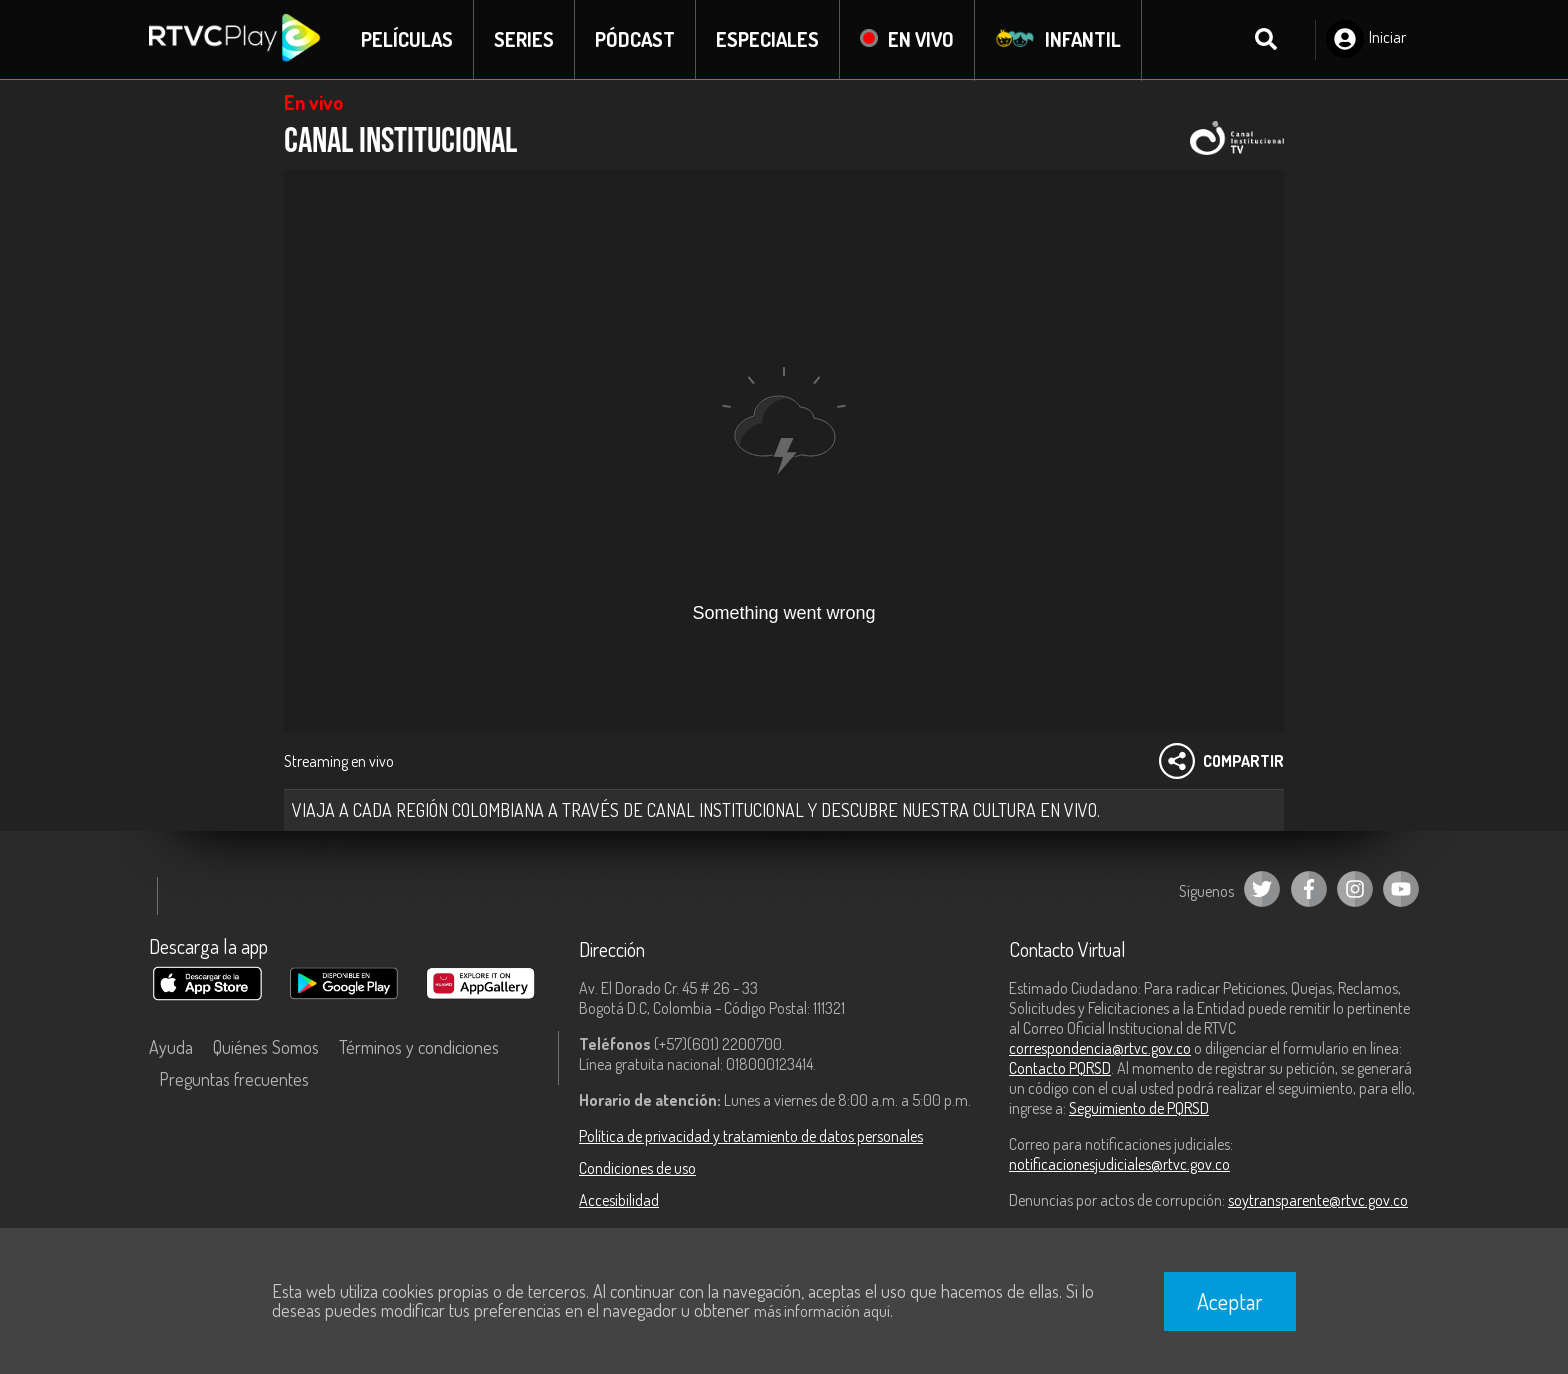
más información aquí (822, 1311)
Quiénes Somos (266, 1047)
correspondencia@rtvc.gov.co (1100, 1048)
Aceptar (1230, 1301)
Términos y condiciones (419, 1047)
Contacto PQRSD (1060, 1068)
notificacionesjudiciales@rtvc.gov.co (1119, 1164)
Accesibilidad (619, 1200)
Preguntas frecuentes (234, 1079)
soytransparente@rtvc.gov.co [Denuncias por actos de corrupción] (1318, 1200)
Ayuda (171, 1047)
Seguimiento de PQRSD (1139, 1108)
